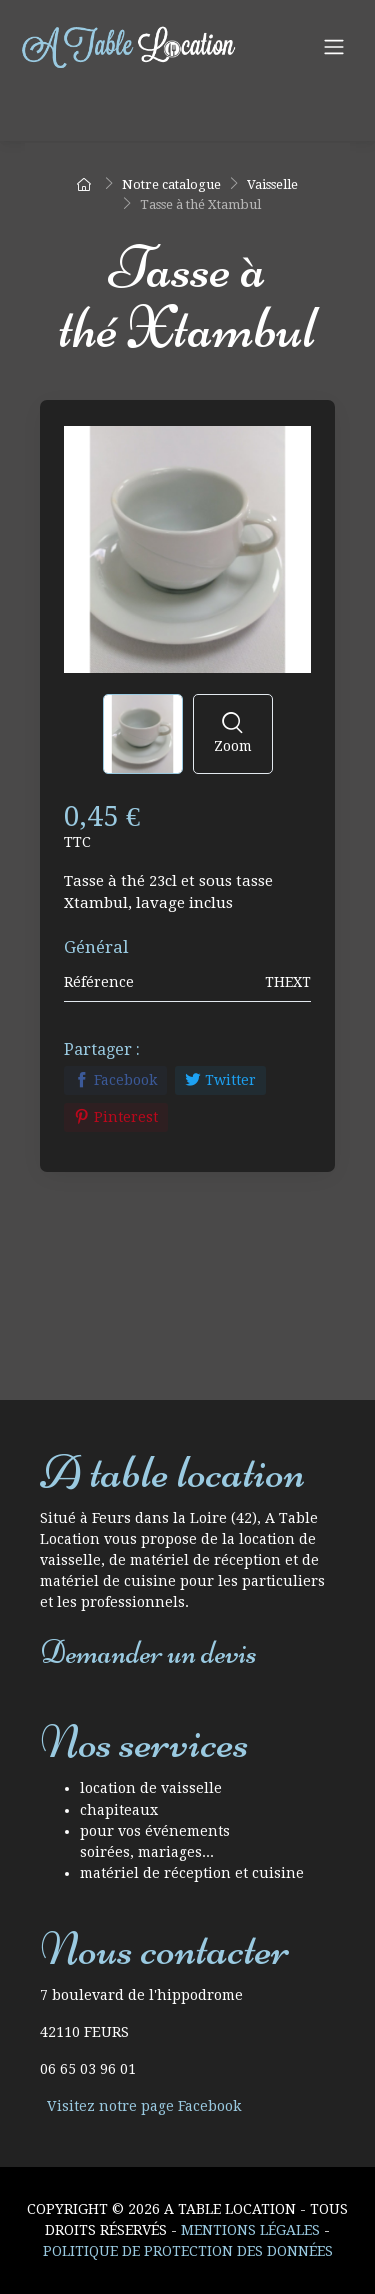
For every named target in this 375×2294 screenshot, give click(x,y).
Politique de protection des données (188, 2251)
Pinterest (116, 1117)
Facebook (115, 1080)
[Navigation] (334, 47)
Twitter (220, 1080)
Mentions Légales (250, 2230)
